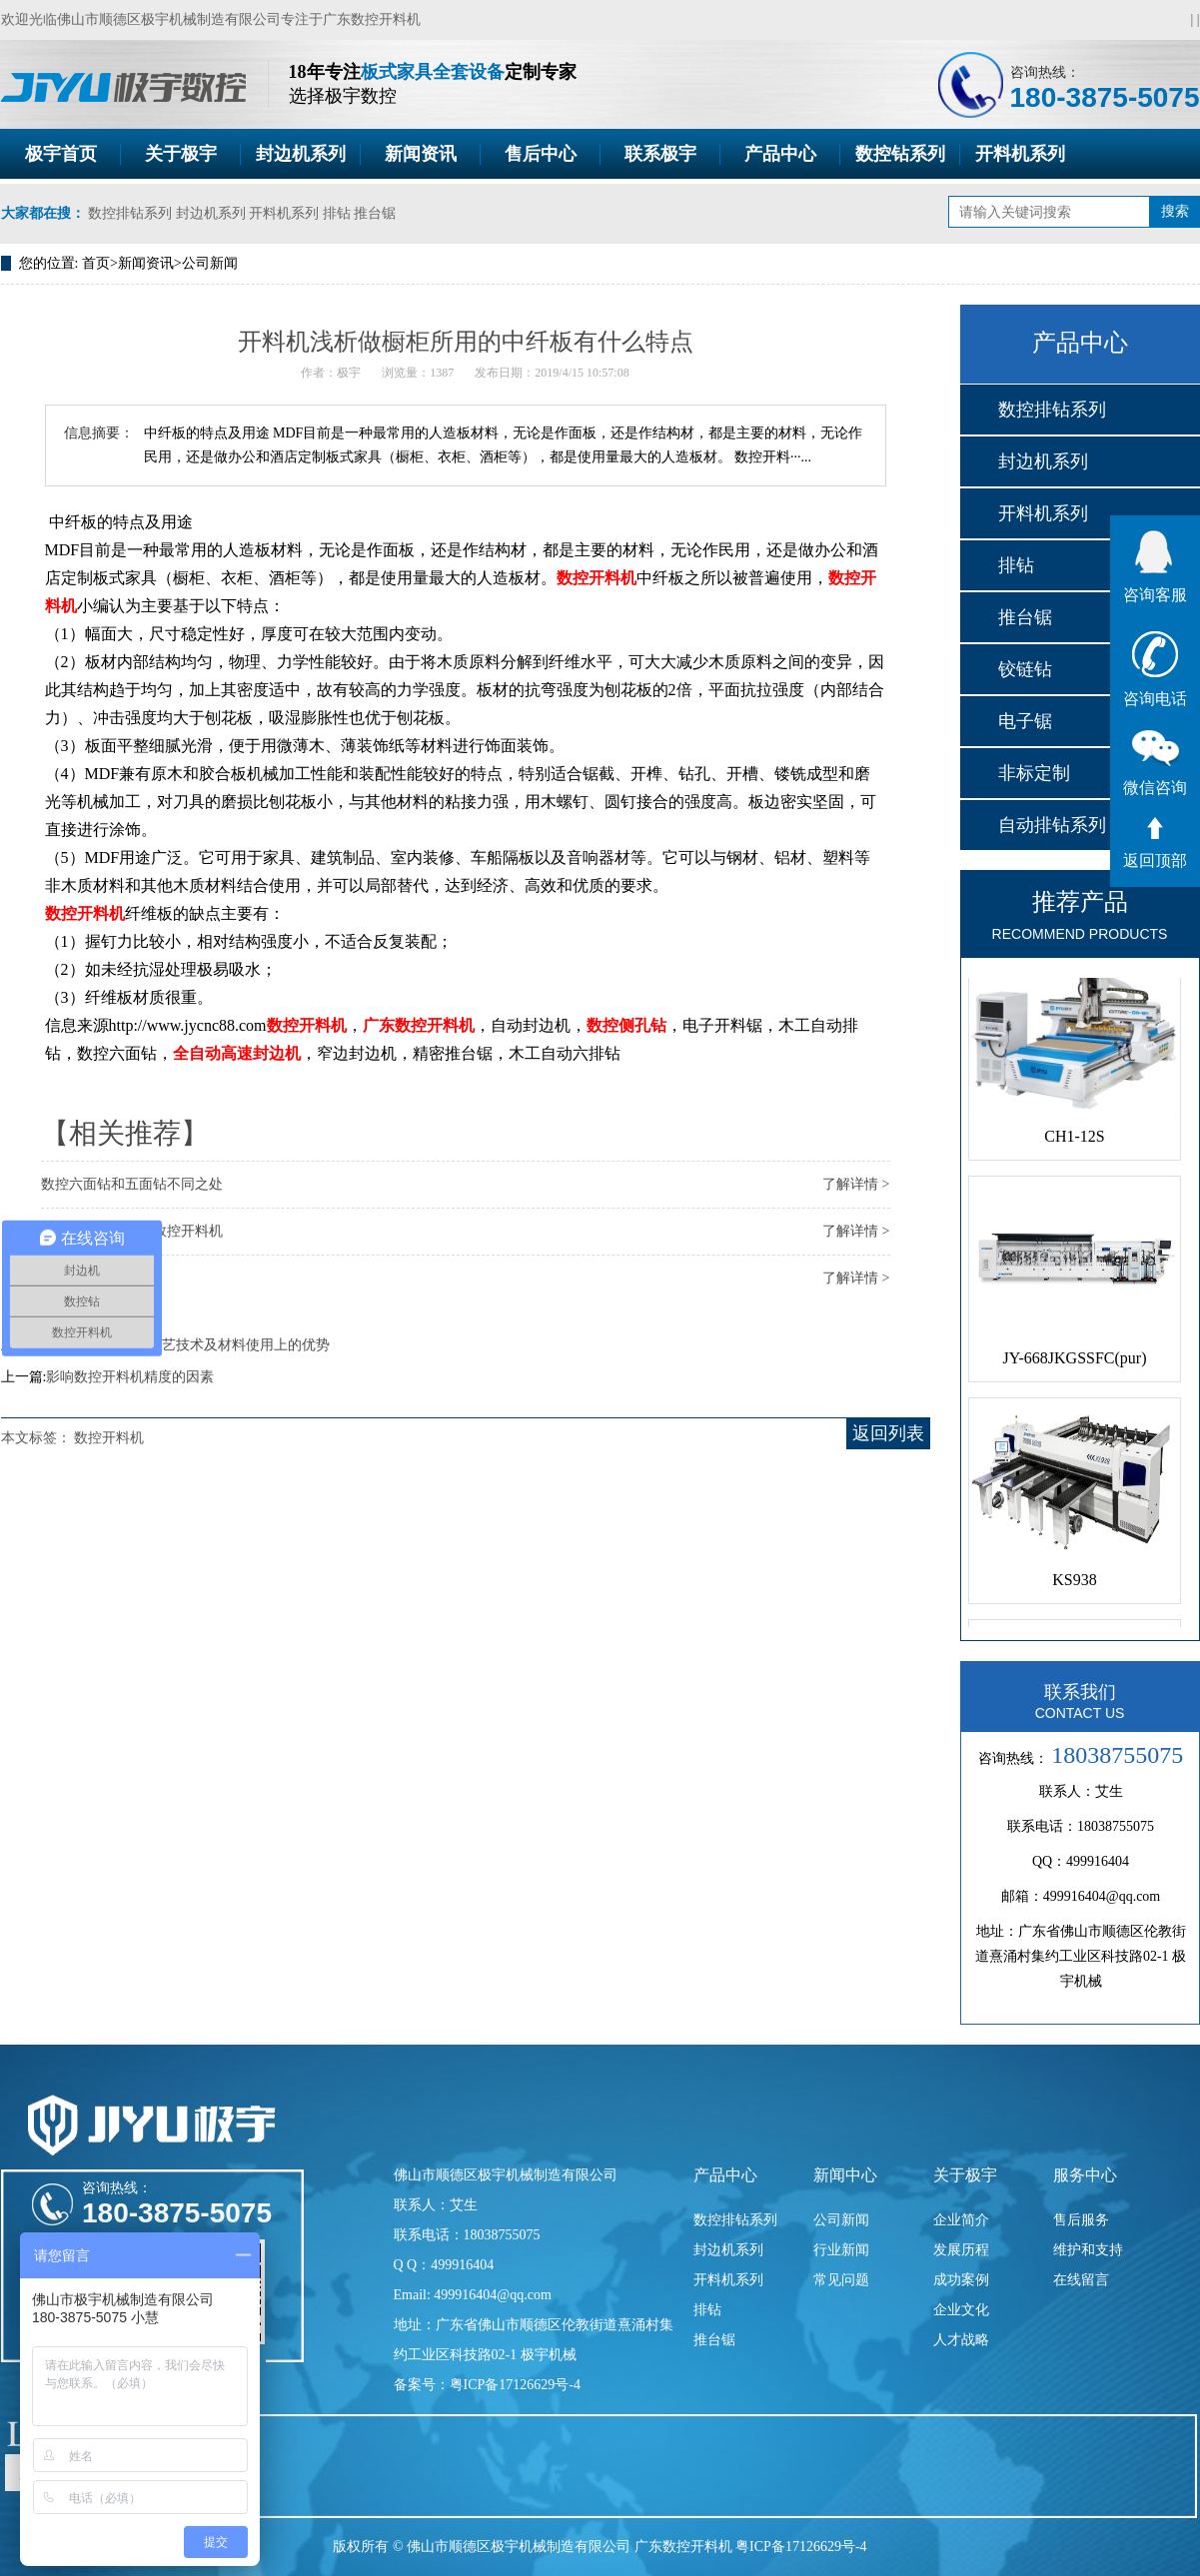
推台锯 (375, 213)
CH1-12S (1074, 1140)
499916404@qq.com (1102, 1896)
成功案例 (961, 2279)
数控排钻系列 (130, 213)
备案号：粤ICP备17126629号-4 (487, 2384)
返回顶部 (1155, 843)
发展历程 (961, 2249)
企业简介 (961, 2219)
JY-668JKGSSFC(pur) (1074, 1361)
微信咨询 (1155, 763)
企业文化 (961, 2309)
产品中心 (780, 154)
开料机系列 (1020, 154)
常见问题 (841, 2279)
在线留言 (1081, 2279)
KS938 (1074, 1583)
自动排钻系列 (1052, 825)
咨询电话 (1155, 669)
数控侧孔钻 (626, 1025)
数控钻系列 (900, 154)
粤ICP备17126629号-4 (800, 2546)
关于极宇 (181, 154)
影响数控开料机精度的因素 (130, 1376)
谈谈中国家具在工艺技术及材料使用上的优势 (188, 1344)
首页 (96, 263)
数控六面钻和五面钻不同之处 (132, 1184)
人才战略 (961, 2339)
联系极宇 (660, 154)
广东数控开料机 (372, 19)
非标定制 (1034, 773)
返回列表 (888, 1433)
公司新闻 (210, 263)
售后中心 (541, 154)
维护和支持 (1088, 2249)
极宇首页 (61, 154)
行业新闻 (841, 2249)
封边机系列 (301, 154)
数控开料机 (596, 577)
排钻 (337, 213)
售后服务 (1081, 2219)
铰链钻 (1025, 669)
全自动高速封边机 (237, 1053)
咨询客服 (1155, 566)
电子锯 (1025, 721)
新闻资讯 (421, 154)
